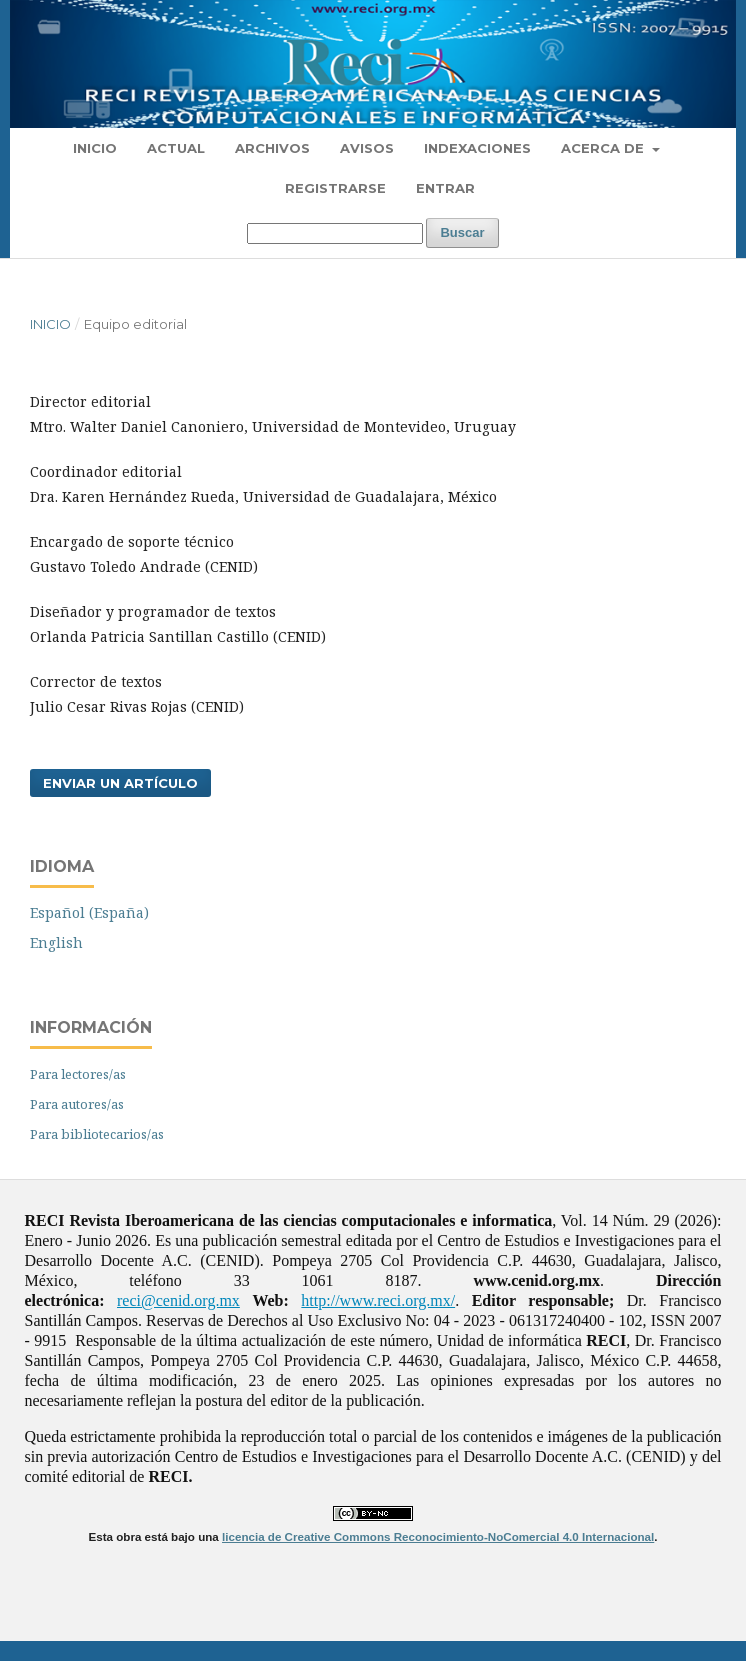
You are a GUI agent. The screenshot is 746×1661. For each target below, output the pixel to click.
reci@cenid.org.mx (178, 1300)
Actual (176, 148)
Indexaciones (477, 148)
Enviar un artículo (120, 783)
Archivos (272, 148)
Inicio (95, 148)
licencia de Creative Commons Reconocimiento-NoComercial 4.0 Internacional (438, 1536)
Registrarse (335, 188)
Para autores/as (77, 1104)
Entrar (445, 188)
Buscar (462, 232)
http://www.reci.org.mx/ (378, 1300)
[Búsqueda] (335, 233)
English (56, 942)
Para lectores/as (78, 1074)
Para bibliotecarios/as (97, 1134)
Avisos (367, 148)
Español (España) (89, 912)
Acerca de (604, 148)
